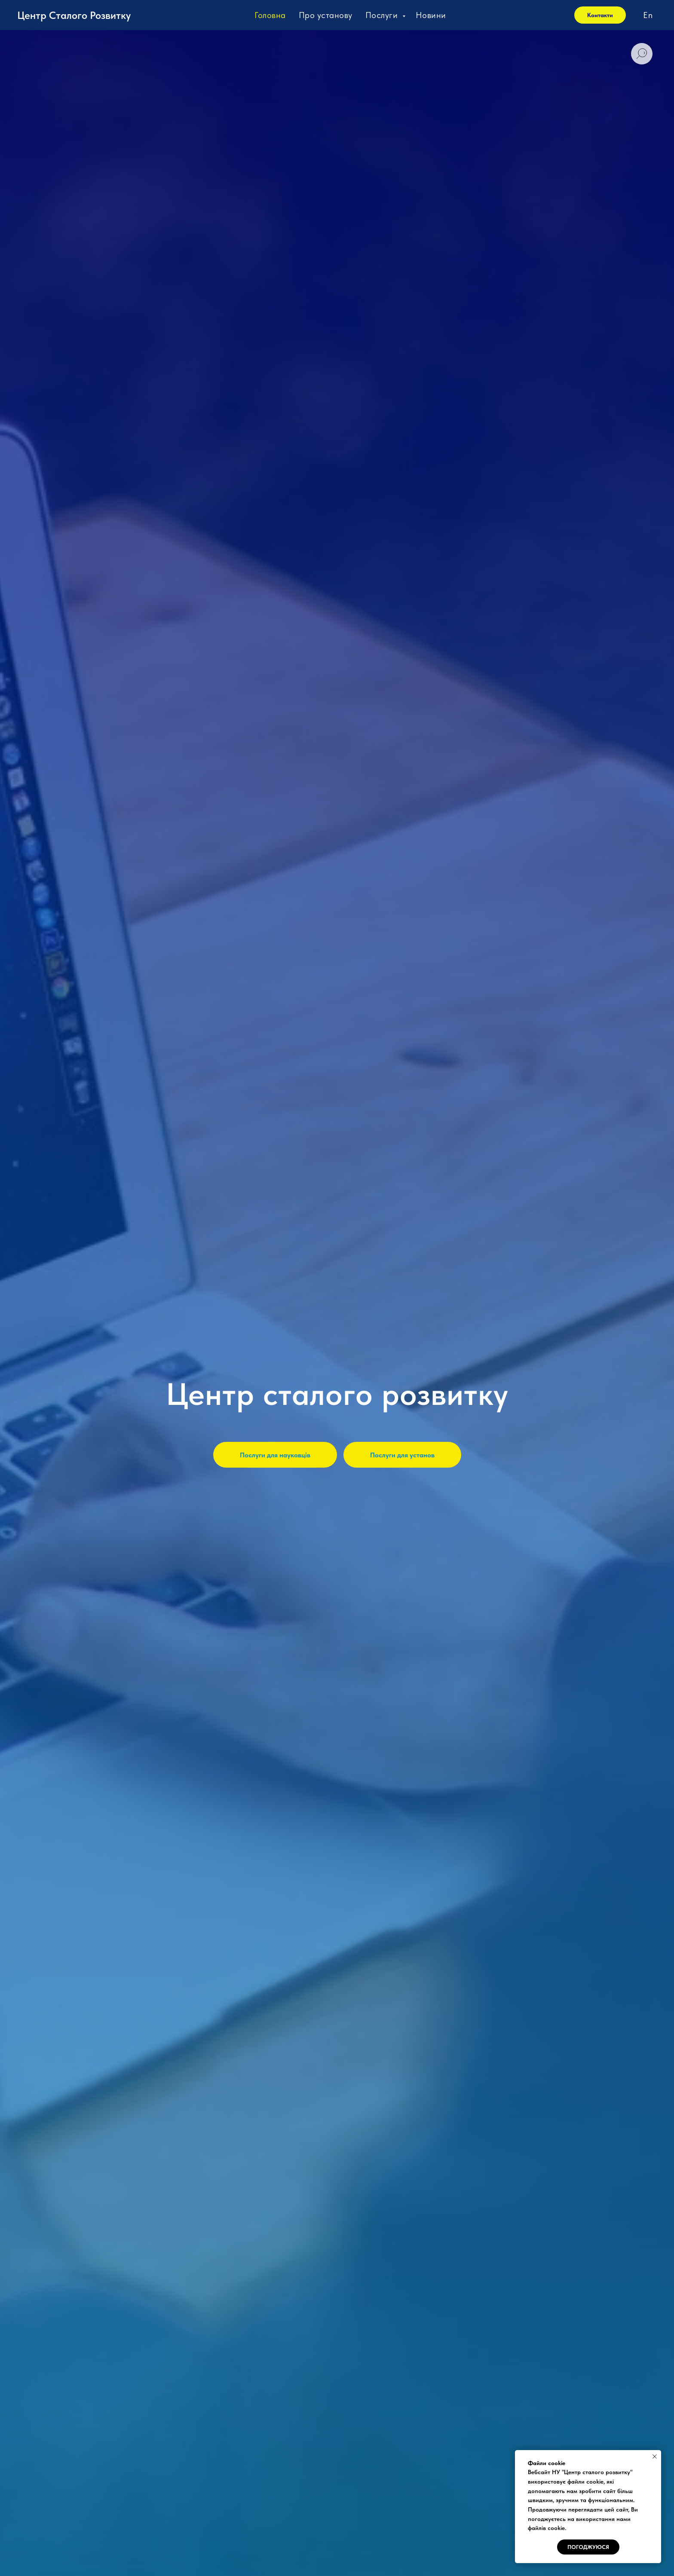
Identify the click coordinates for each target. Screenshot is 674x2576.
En (648, 15)
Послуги (382, 15)
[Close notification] (654, 2456)
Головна (270, 15)
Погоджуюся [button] (588, 2547)
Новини (431, 15)
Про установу (325, 15)
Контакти (600, 15)
